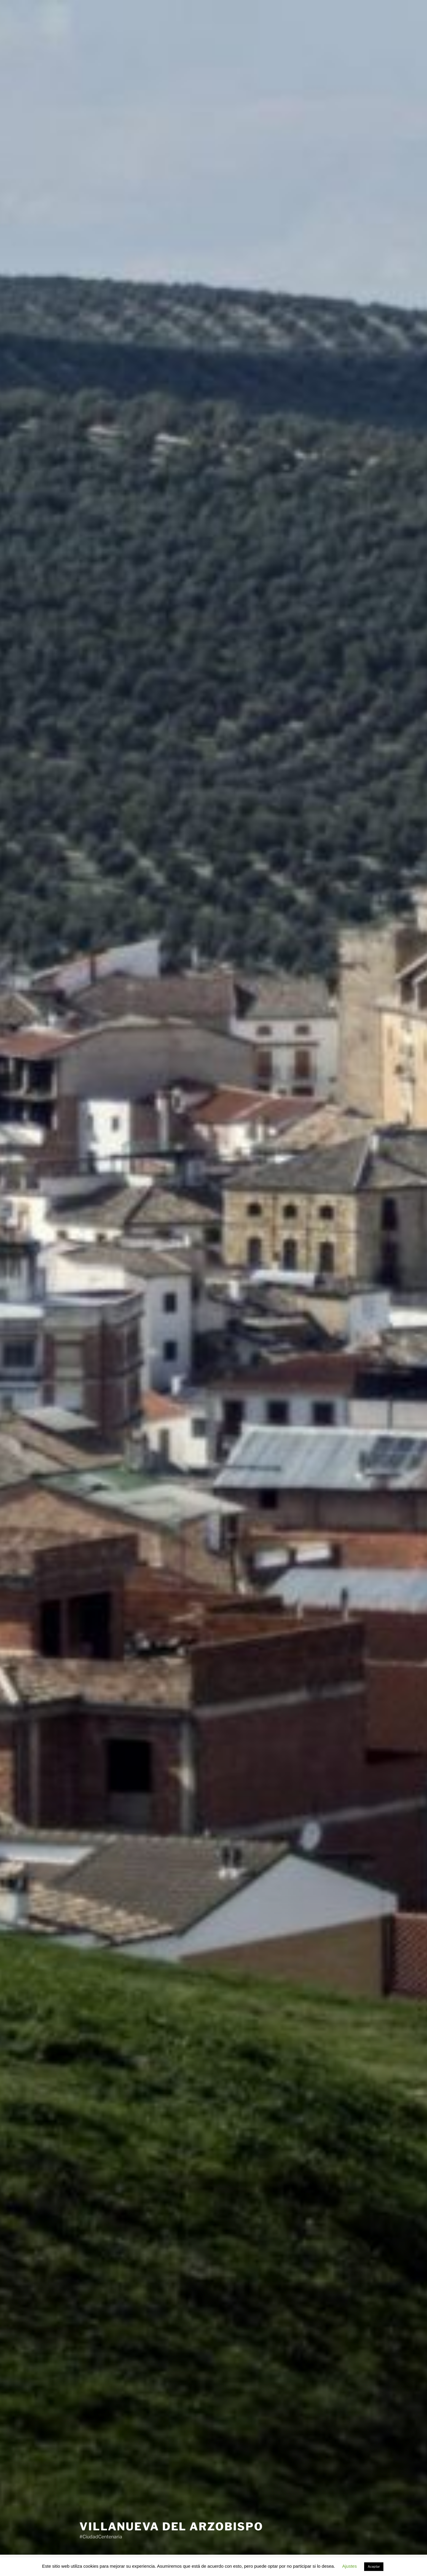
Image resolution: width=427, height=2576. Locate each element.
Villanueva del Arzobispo (171, 2526)
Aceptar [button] (374, 2566)
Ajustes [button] (349, 2566)
